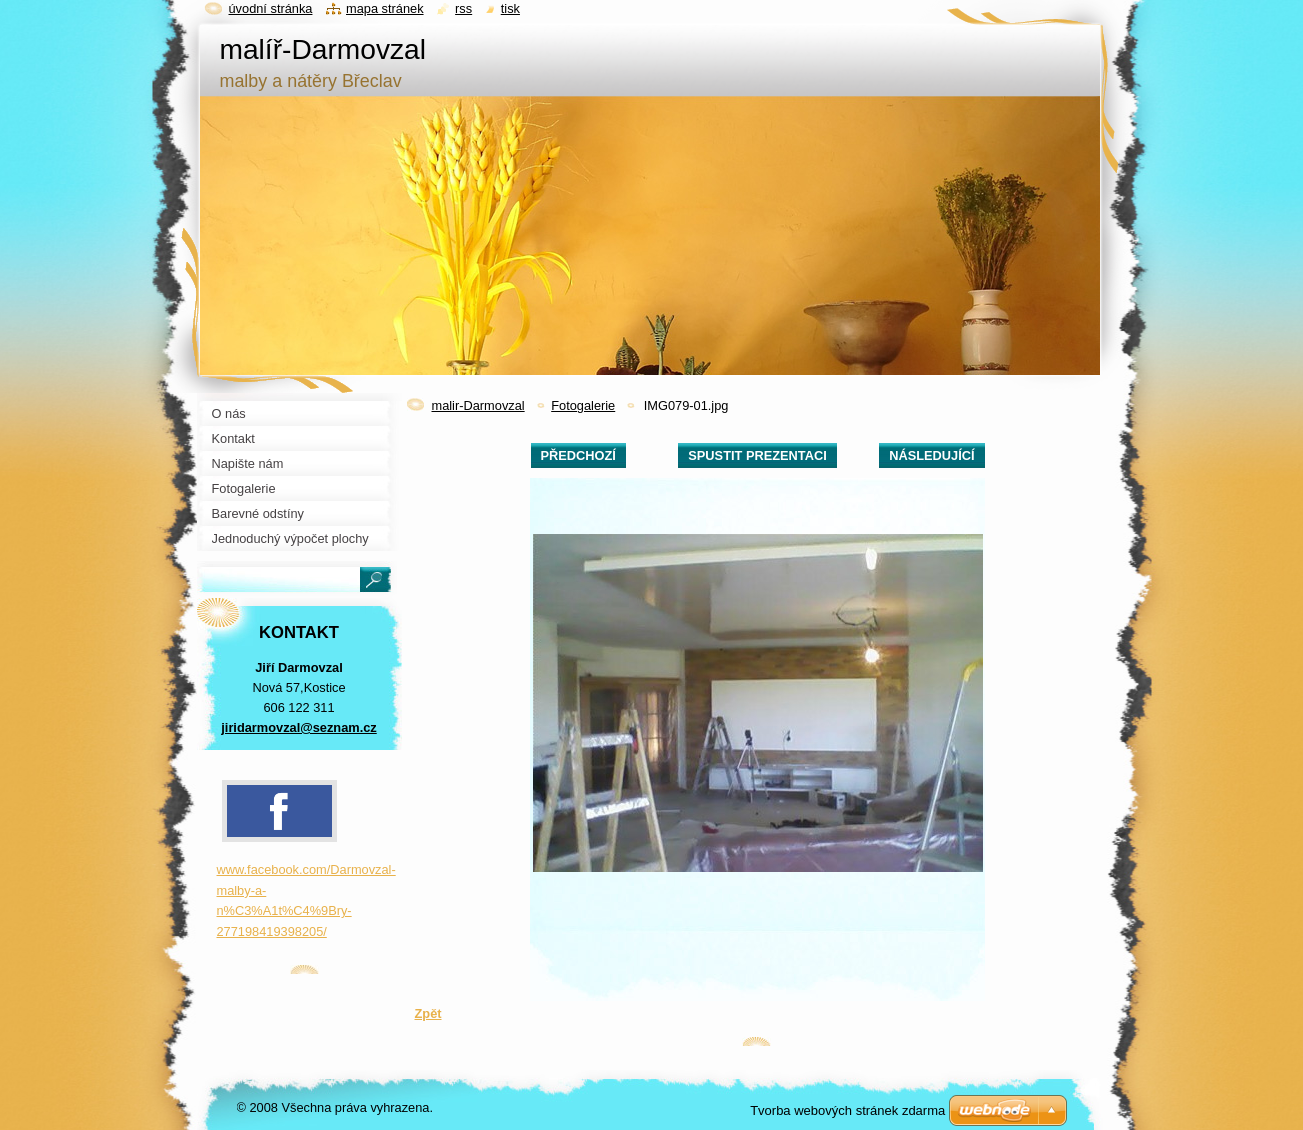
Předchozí (578, 455)
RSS (463, 8)
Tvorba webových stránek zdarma (847, 1110)
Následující (931, 455)
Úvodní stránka (271, 8)
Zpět (428, 1013)
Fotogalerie (583, 405)
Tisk (510, 8)
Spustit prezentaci (757, 455)
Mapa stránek (385, 8)
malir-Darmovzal (478, 405)
